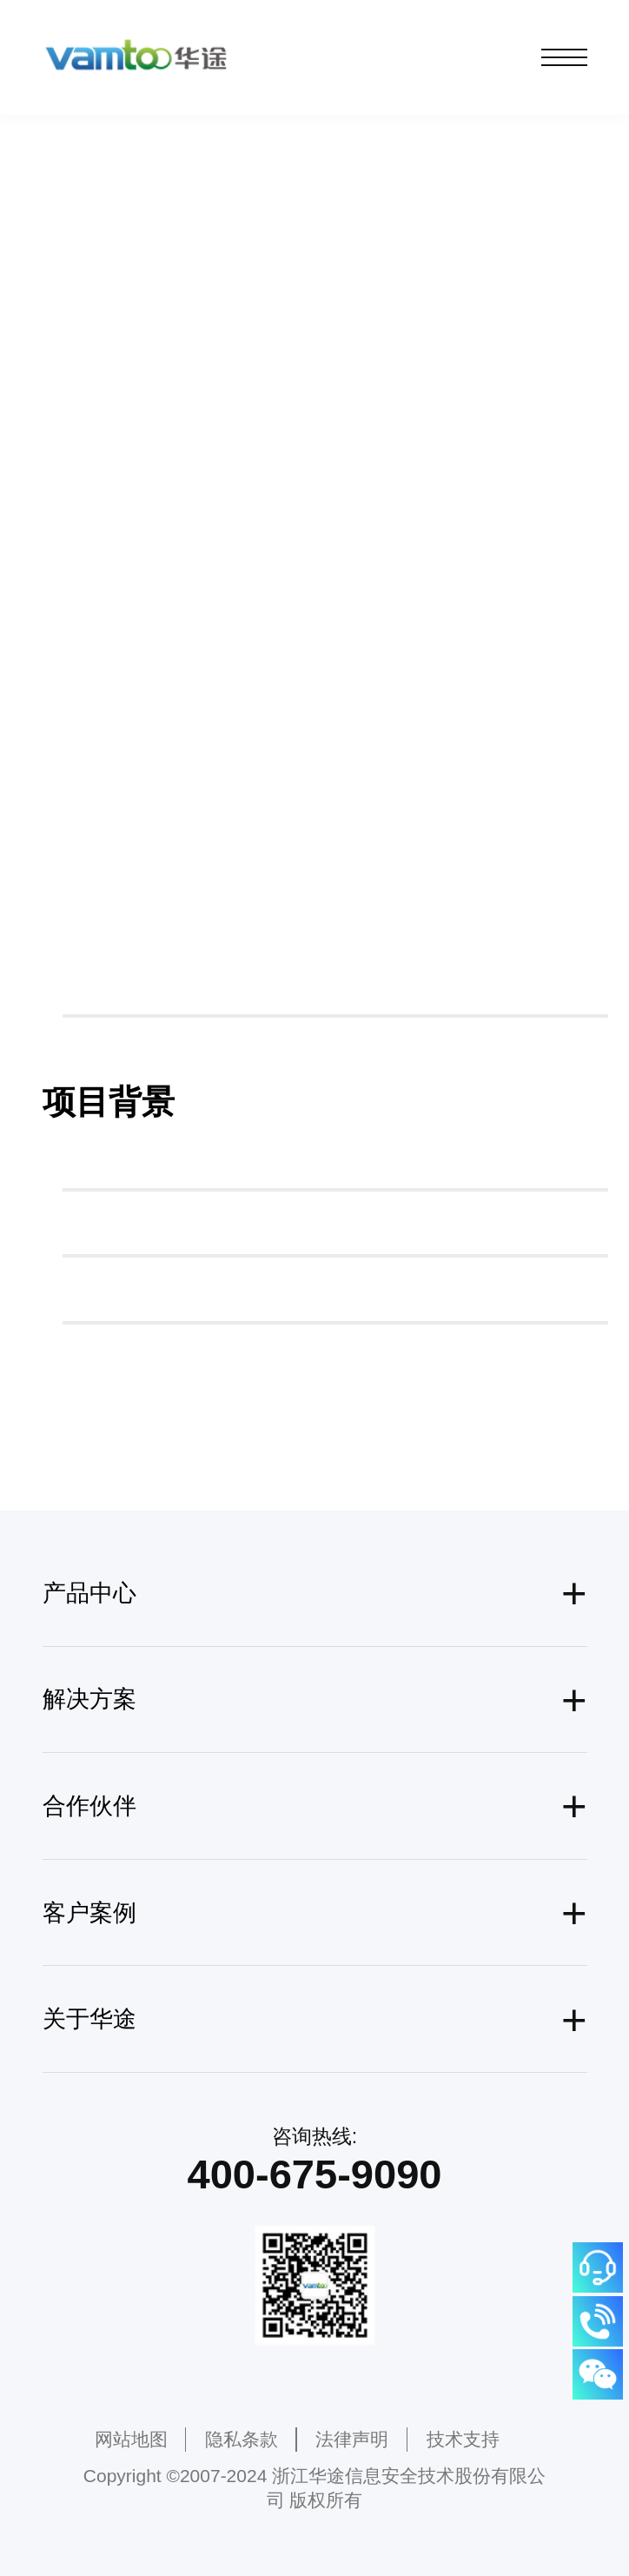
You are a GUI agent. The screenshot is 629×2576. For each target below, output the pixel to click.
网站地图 (131, 2439)
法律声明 (351, 2439)
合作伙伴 (89, 1806)
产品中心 (89, 1593)
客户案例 (89, 1913)
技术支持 (463, 2439)
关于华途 (89, 2019)
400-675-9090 (315, 2174)
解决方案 (89, 1699)
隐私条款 (241, 2439)
